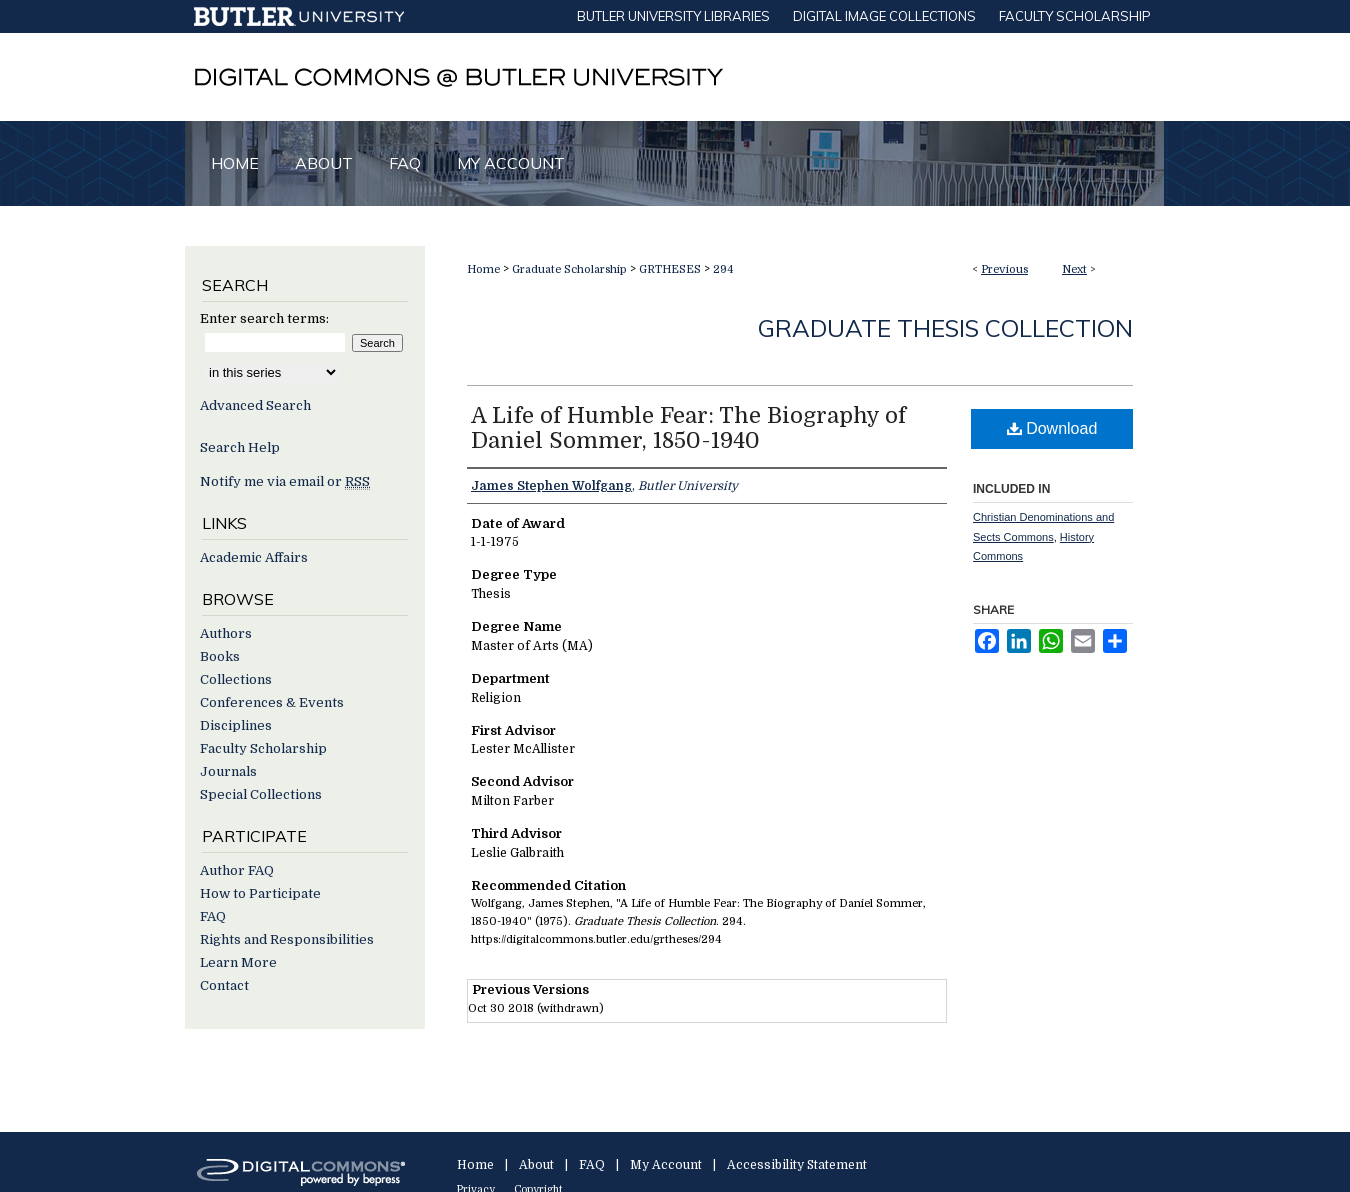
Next (1074, 269)
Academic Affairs (254, 557)
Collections (236, 679)
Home (483, 269)
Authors (226, 633)
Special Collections (261, 794)
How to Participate (260, 893)
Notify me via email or (285, 481)
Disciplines (236, 725)
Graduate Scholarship (569, 269)
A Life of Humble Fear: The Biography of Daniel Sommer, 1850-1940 (688, 428)
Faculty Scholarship (263, 748)
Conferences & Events (272, 702)
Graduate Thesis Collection (945, 328)
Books (220, 656)
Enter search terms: (264, 318)
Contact (224, 985)
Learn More (238, 962)
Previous (1004, 269)
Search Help (240, 447)
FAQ (213, 916)
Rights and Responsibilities (287, 939)
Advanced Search (255, 405)
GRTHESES (670, 269)
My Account (666, 1165)
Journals (228, 771)
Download (1052, 428)
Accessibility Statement (797, 1165)
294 (723, 269)
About (536, 1165)
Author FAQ (237, 870)
